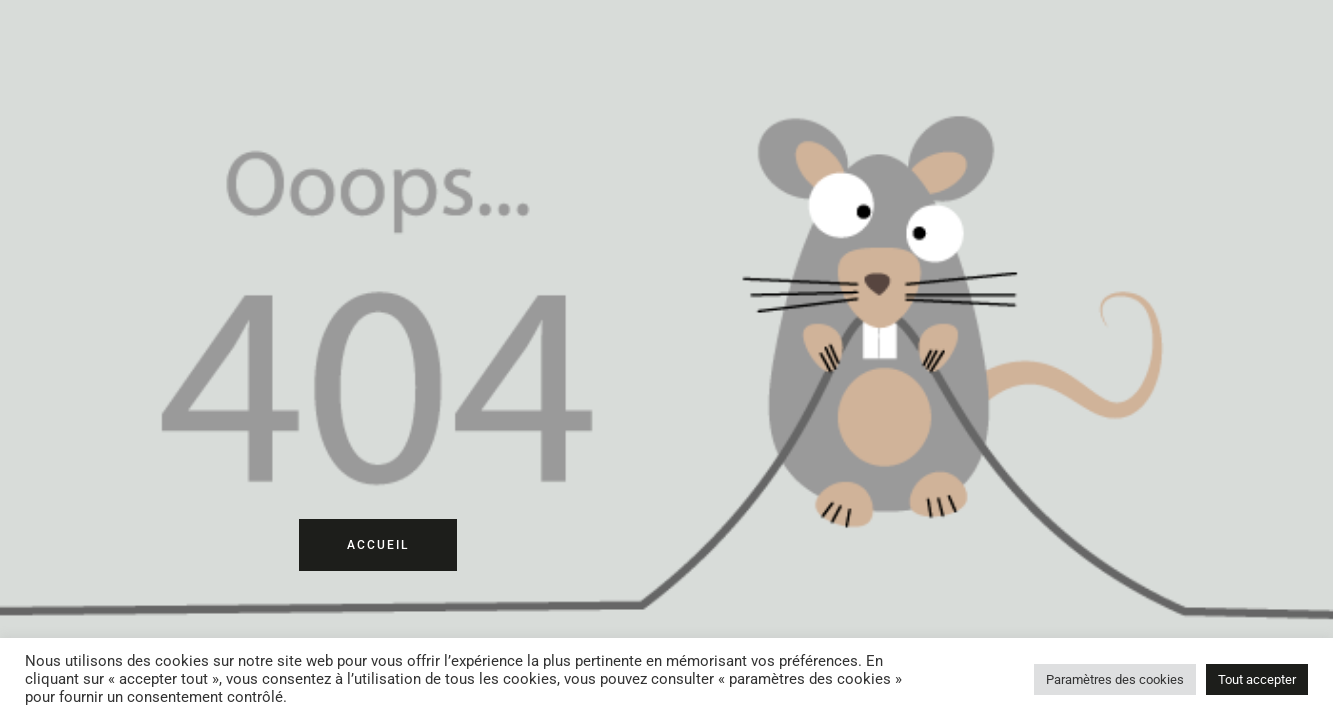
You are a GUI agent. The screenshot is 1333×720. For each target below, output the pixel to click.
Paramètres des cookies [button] (1115, 679)
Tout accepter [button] (1257, 679)
